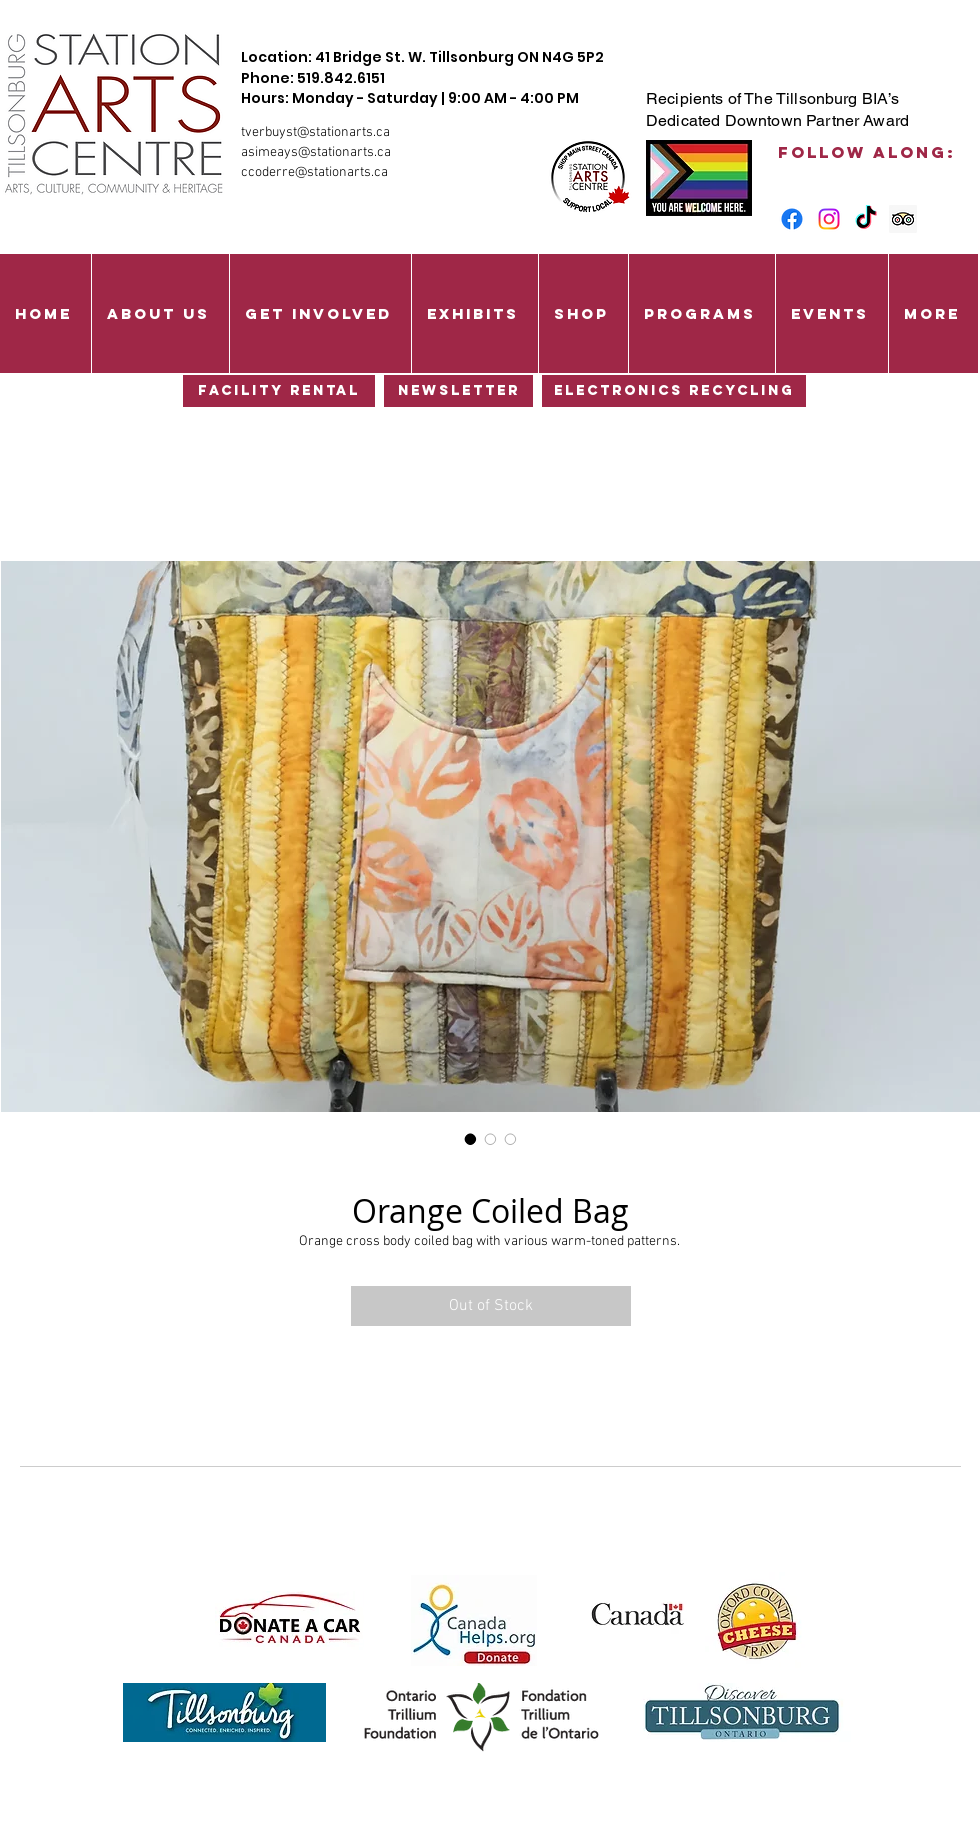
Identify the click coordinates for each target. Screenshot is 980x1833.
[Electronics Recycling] (674, 391)
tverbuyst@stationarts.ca (315, 132)
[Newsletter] (458, 391)
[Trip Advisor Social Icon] (903, 219)
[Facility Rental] (279, 391)
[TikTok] (866, 219)
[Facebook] (792, 219)
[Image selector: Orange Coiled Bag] (471, 1139)
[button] (160, 313)
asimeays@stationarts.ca (316, 152)
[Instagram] (829, 219)
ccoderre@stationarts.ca (314, 172)
